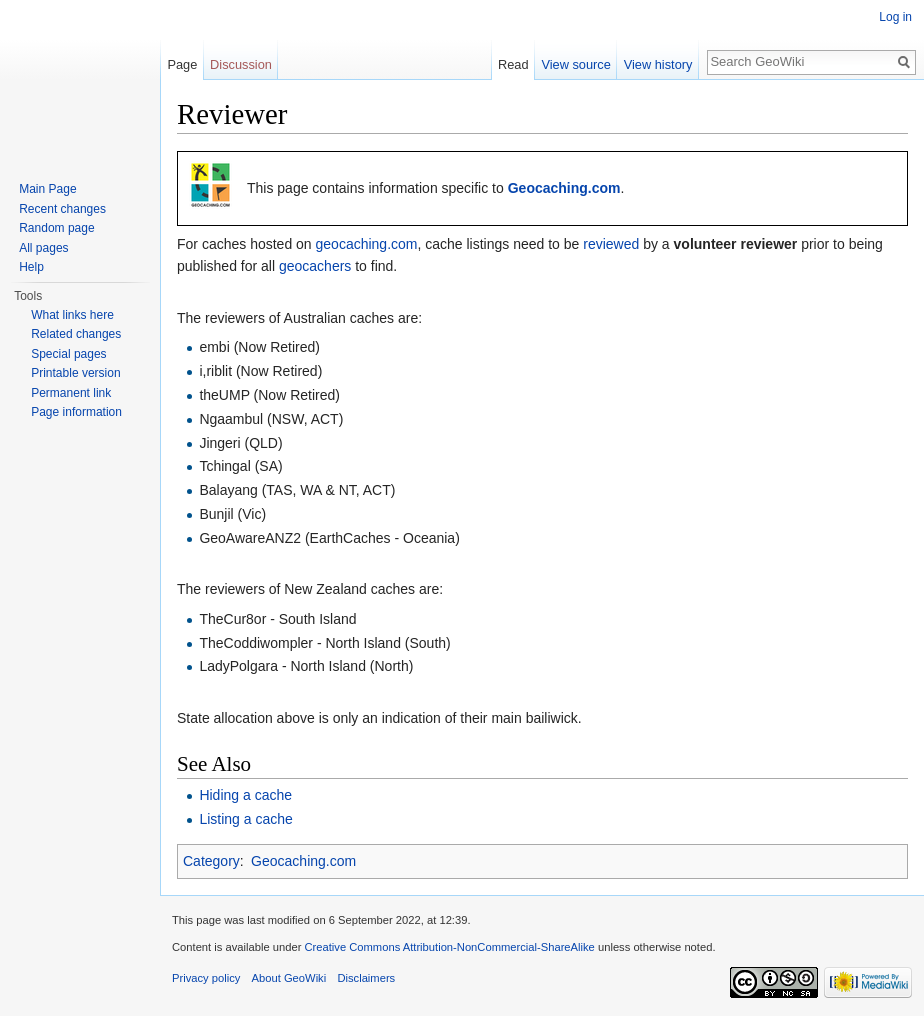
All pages (43, 248)
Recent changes (62, 209)
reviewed (611, 244)
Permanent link (71, 393)
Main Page (47, 189)
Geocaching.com (564, 188)
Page (182, 64)
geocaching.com (367, 244)
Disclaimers (366, 978)
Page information (76, 412)
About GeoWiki (289, 978)
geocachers (315, 266)
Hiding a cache (245, 795)
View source (575, 64)
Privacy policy (206, 978)
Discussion (241, 64)
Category (211, 861)
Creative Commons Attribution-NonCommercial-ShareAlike (449, 947)
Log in (895, 17)
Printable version (75, 373)
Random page (56, 228)
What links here (72, 315)
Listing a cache (245, 819)
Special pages (68, 354)
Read (513, 64)
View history (658, 64)
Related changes (76, 334)
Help (31, 267)
